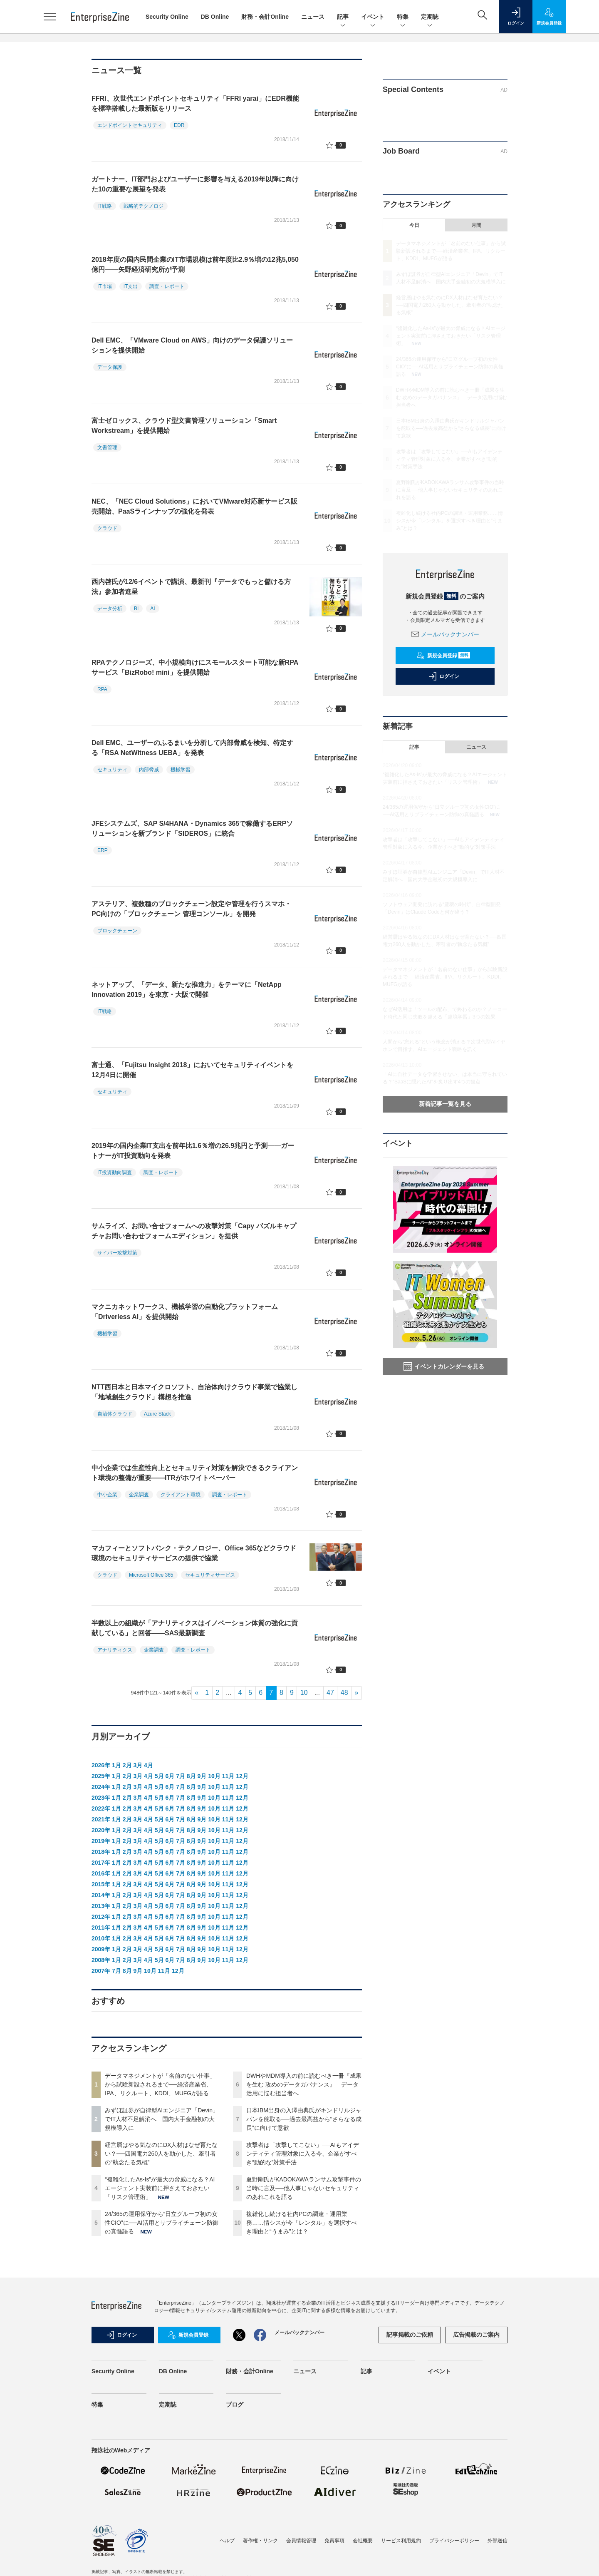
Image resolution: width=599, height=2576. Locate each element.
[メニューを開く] (50, 16)
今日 (414, 225)
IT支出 (131, 286)
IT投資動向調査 (114, 1172)
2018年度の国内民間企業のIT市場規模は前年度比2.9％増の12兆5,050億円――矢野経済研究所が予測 (195, 264)
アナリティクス (114, 1650)
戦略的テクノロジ (143, 206)
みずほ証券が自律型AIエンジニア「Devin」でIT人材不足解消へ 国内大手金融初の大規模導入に (161, 2119)
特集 (402, 17)
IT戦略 (104, 206)
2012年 (101, 1916)
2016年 (101, 1873)
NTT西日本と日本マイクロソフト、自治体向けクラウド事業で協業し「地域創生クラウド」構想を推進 (194, 1392)
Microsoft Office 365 (151, 1575)
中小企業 (107, 1495)
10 (304, 1692)
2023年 (101, 1797)
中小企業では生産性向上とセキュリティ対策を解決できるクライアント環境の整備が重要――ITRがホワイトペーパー (195, 1472)
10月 (214, 1776)
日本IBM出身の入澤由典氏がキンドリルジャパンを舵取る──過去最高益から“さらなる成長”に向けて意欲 (303, 2119)
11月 (228, 1776)
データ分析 (109, 608)
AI (152, 608)
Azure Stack (157, 1414)
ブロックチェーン (117, 931)
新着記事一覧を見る (445, 1103)
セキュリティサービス (210, 1575)
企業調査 (139, 1495)
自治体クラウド (114, 1414)
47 (330, 1692)
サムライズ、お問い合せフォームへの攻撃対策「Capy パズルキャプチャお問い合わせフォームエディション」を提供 (194, 1231)
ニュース (312, 16)
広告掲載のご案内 (476, 2334)
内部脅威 (149, 770)
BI (136, 608)
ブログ (234, 2404)
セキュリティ (112, 770)
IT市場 (104, 286)
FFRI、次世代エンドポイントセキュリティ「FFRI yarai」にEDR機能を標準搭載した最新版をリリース (195, 103)
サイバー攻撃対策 (117, 1253)
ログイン (443, 676)
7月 (180, 1776)
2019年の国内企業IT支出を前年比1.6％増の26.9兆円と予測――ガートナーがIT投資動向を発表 (193, 1150)
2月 (127, 1765)
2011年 (101, 1927)
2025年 (101, 1776)
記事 (343, 17)
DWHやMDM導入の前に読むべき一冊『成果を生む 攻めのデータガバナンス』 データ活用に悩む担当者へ (303, 2084)
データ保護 (109, 367)
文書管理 (107, 447)
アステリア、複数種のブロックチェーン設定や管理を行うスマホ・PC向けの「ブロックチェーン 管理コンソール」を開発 (191, 908)
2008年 (101, 1960)
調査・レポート (166, 286)
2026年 (101, 1765)
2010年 (101, 1938)
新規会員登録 (443, 655)
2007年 (101, 1970)
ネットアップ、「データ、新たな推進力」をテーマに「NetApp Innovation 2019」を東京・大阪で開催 (187, 989)
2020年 (101, 1830)
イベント (372, 17)
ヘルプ (227, 2541)
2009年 (101, 1949)
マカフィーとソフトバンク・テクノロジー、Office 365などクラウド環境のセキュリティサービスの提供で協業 (194, 1553)
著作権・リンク (260, 2541)
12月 (242, 1776)
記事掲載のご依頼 (409, 2334)
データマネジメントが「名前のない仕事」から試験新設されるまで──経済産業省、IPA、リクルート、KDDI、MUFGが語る (160, 2084)
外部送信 (497, 2541)
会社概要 (363, 2541)
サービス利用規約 (401, 2541)
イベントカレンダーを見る (443, 1366)
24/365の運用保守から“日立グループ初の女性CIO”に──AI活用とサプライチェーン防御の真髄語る (161, 2223)
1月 (116, 1765)
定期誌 (429, 17)
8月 (191, 1776)
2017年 (101, 1862)
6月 (169, 1776)
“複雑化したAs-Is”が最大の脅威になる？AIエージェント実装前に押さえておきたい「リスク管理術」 (160, 2188)
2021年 (101, 1819)
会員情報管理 (301, 2541)
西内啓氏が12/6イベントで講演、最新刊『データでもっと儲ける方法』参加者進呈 (191, 586)
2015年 (101, 1884)
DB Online (215, 16)
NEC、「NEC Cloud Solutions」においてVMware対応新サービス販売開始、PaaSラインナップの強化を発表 (194, 506)
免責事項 (334, 2541)
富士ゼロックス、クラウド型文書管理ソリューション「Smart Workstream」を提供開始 (184, 425)
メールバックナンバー (445, 634)
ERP (102, 850)
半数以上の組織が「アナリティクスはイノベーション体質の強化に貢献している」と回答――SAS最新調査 (195, 1628)
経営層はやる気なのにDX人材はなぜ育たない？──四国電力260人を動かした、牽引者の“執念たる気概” (161, 2153)
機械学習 (181, 770)
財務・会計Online (265, 16)
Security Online (167, 16)
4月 (148, 1765)
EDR (179, 125)
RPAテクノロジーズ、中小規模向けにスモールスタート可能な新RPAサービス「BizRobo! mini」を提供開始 (195, 667)
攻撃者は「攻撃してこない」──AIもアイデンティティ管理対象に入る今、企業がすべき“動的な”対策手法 (302, 2153)
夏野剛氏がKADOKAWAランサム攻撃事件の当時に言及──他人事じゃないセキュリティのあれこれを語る (303, 2188)
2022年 (101, 1808)
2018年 (101, 1851)
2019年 (101, 1841)
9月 (202, 1776)
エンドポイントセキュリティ (129, 125)
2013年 (101, 1906)
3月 (137, 1765)
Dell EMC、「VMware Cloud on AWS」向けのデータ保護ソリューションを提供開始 (192, 345)
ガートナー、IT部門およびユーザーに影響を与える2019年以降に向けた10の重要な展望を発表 (195, 184)
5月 (159, 1776)
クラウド (107, 528)
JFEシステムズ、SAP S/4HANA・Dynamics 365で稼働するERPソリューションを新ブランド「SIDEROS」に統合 (192, 828)
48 (344, 1692)
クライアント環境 (180, 1495)
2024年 (101, 1787)
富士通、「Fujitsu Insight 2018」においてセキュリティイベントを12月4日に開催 (192, 1069)
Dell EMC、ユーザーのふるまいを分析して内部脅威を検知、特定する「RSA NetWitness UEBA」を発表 (192, 747)
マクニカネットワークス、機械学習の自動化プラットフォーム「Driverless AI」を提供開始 (185, 1311)
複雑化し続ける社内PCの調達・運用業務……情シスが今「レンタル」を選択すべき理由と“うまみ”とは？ (301, 2223)
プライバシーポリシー (454, 2541)
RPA (102, 689)
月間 (476, 225)
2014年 (101, 1895)
